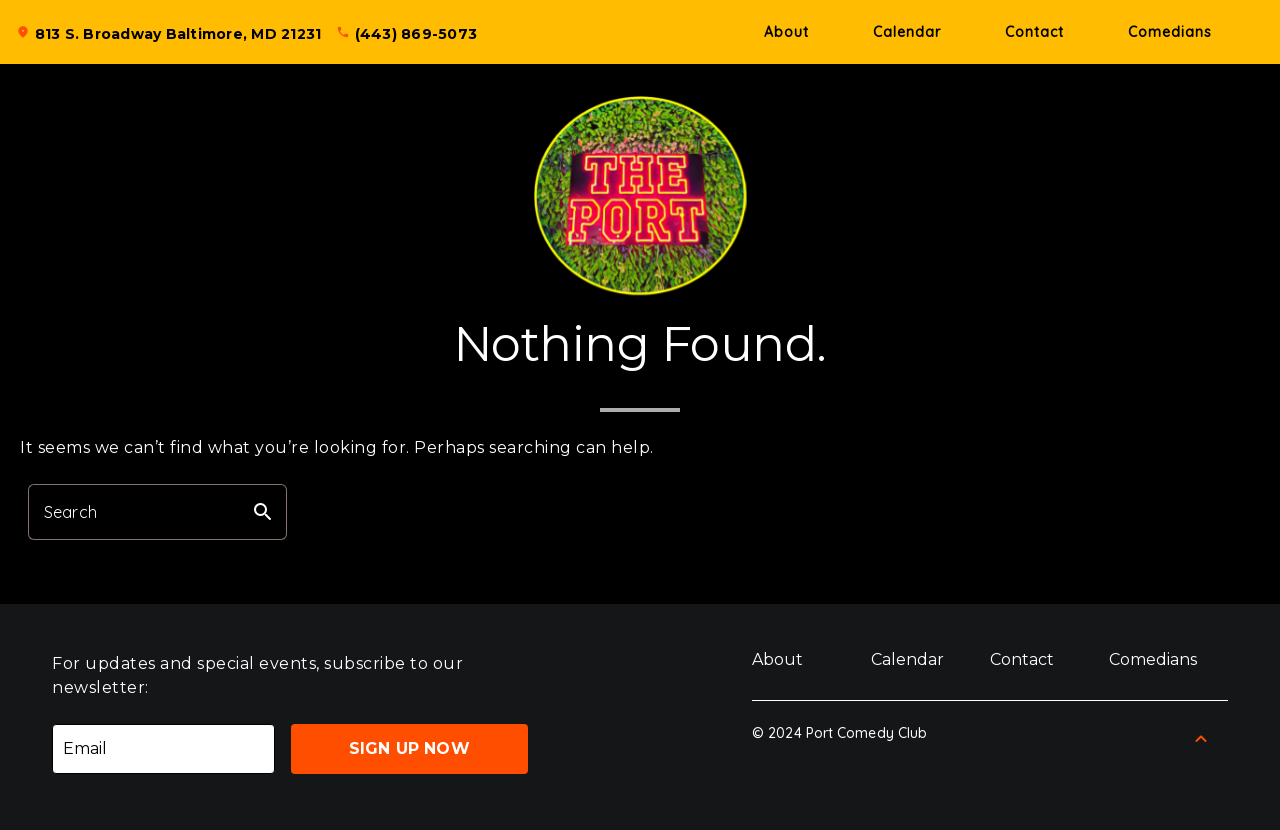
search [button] (263, 512)
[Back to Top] (1201, 739)
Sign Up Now (409, 748)
